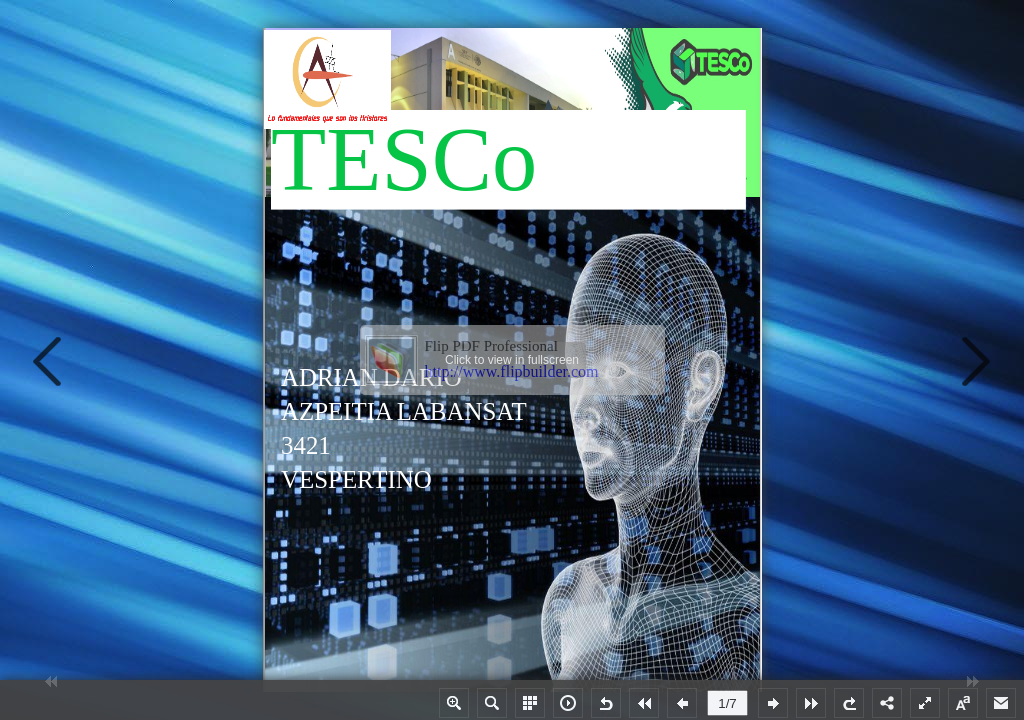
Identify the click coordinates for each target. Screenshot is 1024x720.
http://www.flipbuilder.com (512, 371)
